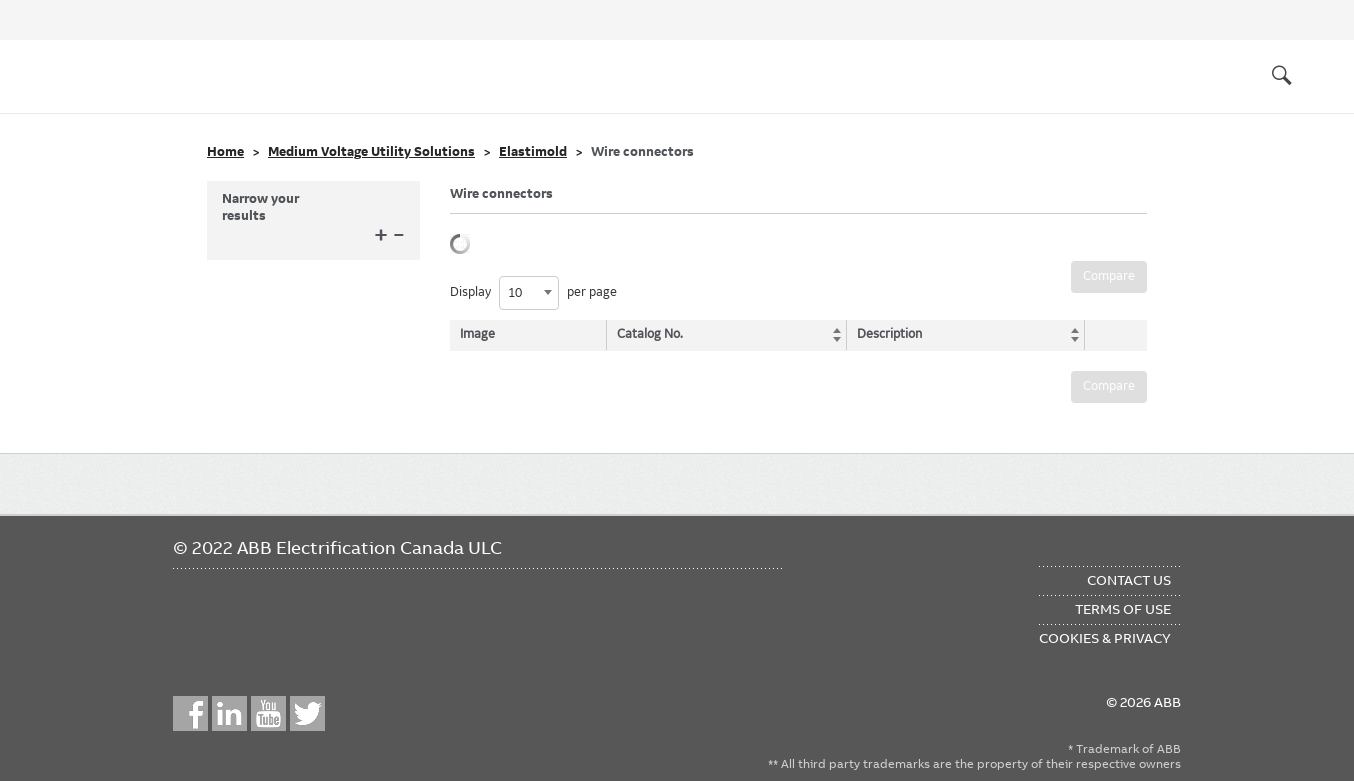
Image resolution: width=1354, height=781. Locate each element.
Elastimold (533, 152)
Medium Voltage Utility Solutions (371, 152)
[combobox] (529, 293)
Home (225, 152)
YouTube (268, 713)
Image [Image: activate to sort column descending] (477, 334)
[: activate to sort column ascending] (1111, 335)
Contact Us (1129, 580)
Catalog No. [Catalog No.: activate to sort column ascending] (652, 334)
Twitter (307, 713)
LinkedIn (229, 713)
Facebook (190, 713)
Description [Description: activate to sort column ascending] (885, 334)
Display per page (533, 293)
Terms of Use (1123, 609)
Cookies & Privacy (1105, 638)
